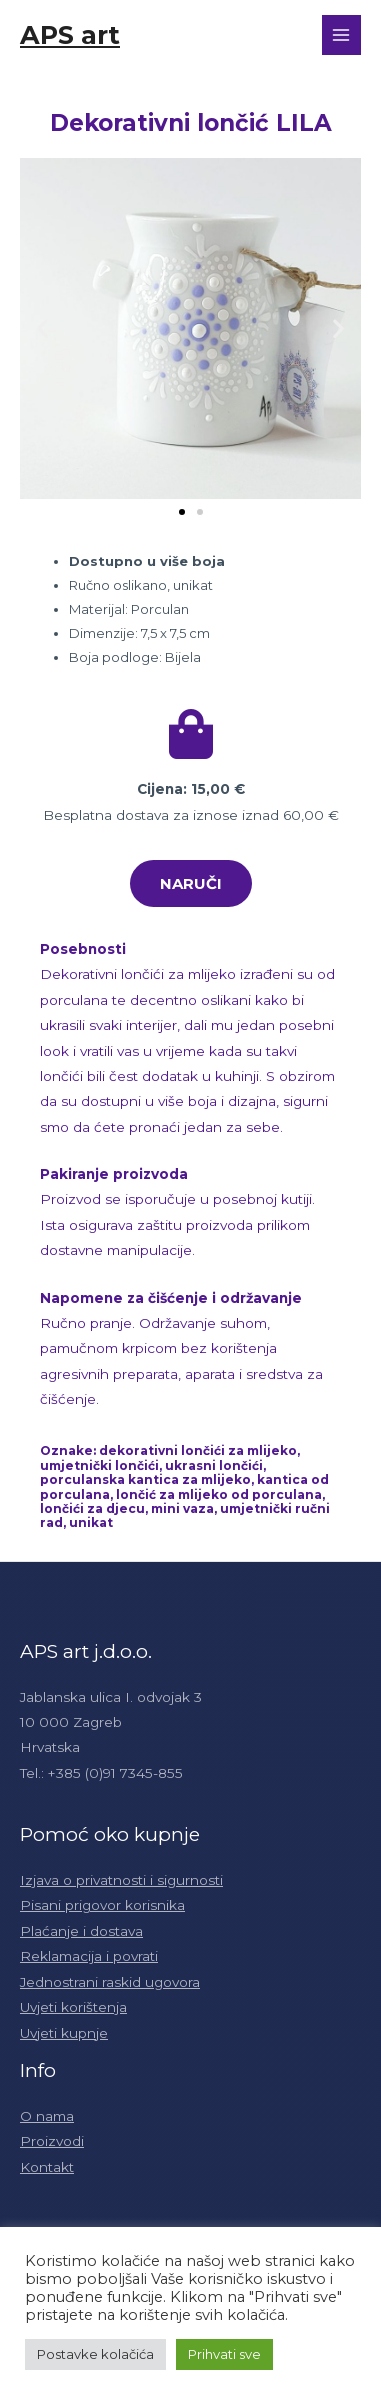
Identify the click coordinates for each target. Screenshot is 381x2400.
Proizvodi (52, 2141)
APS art (70, 34)
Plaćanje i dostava (81, 1931)
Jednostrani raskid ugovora (110, 1982)
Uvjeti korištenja (73, 2007)
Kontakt (47, 2167)
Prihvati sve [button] (224, 2354)
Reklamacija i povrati (89, 1956)
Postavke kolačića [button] (95, 2354)
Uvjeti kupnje (64, 2033)
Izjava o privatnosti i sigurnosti (121, 1880)
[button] (182, 512)
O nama (47, 2116)
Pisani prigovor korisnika (102, 1905)
